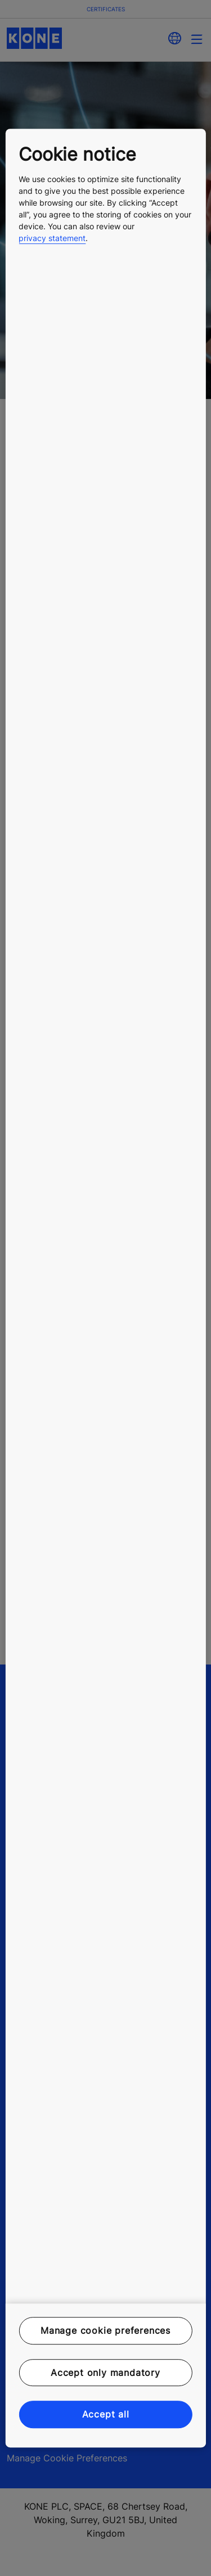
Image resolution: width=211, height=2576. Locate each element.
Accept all (105, 2414)
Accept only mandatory (105, 2372)
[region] (105, 1288)
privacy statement (52, 238)
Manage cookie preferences (105, 2331)
